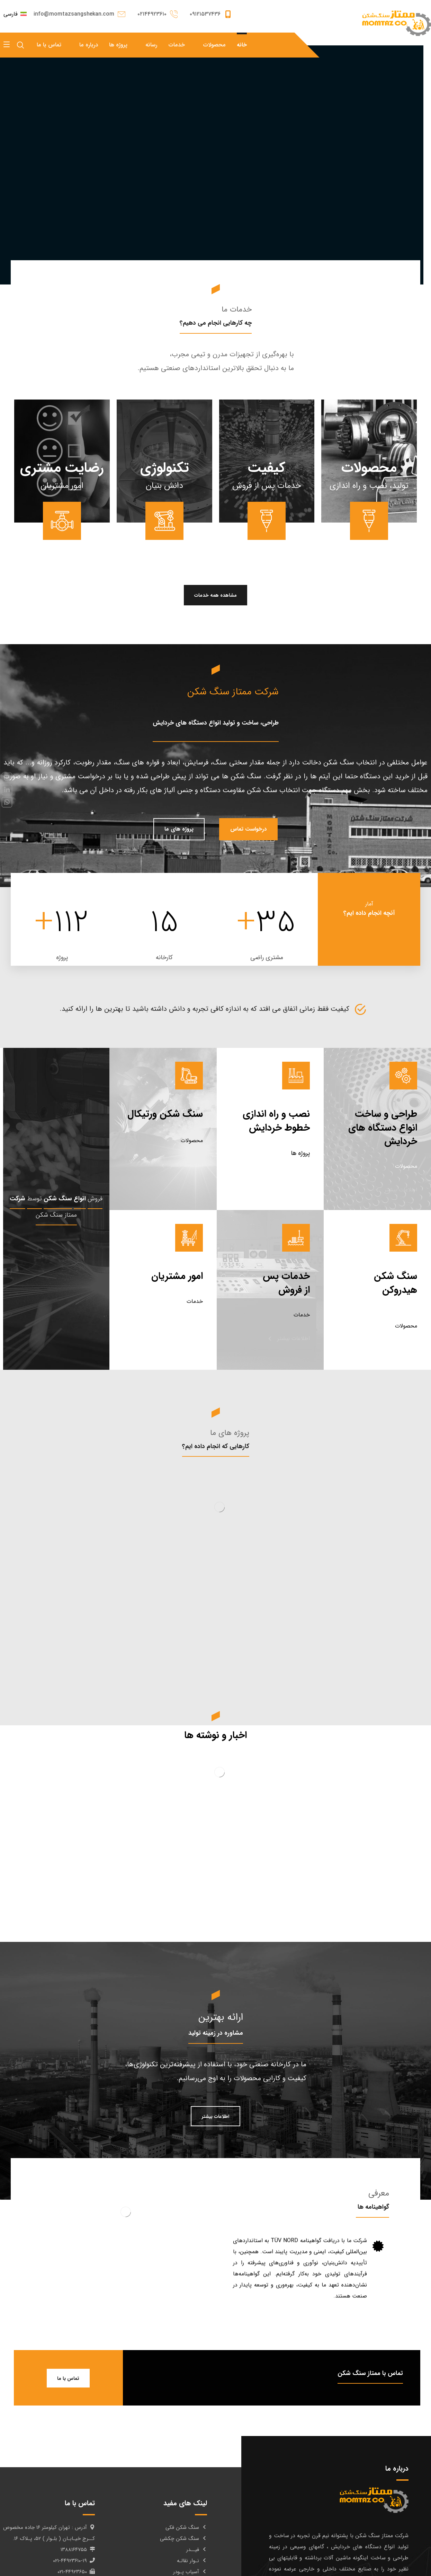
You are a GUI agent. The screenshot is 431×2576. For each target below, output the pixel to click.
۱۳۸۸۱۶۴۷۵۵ (78, 2550)
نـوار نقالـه (192, 2561)
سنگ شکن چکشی (183, 2538)
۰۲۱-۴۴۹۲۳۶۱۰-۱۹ (74, 2561)
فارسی (15, 14)
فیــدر (196, 2550)
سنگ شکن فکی (186, 2527)
